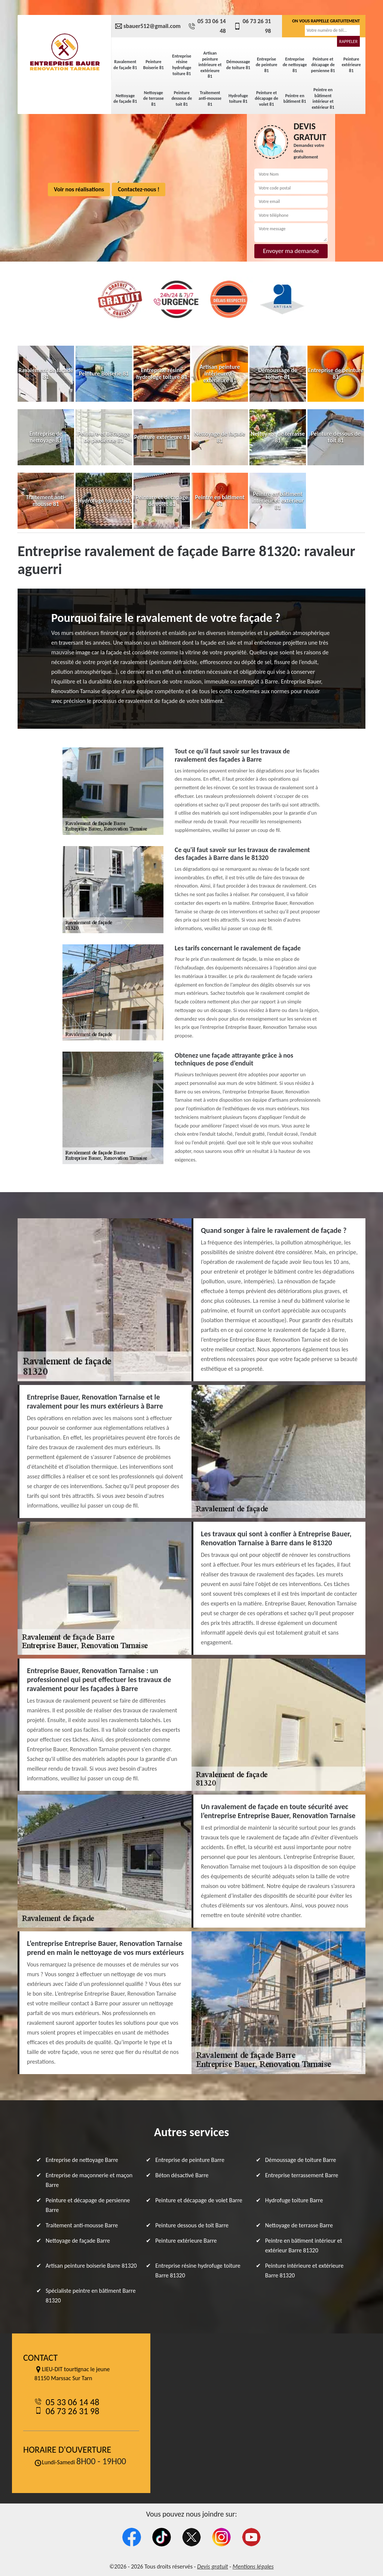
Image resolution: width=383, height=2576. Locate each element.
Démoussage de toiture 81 (238, 64)
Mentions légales (253, 2566)
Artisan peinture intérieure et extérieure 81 (209, 64)
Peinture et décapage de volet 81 (266, 98)
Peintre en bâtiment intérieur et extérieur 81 (323, 98)
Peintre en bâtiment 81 (295, 98)
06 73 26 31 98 (252, 26)
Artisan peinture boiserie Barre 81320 (91, 2265)
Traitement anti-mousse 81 (210, 98)
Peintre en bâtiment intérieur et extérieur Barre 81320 (303, 2245)
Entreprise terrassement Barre (301, 2175)
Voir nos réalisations (79, 189)
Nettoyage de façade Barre (78, 2240)
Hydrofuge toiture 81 (238, 98)
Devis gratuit (212, 2566)
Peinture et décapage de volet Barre (198, 2200)
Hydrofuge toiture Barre (294, 2200)
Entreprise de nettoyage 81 (295, 64)
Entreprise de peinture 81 (267, 64)
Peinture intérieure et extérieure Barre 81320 (304, 2270)
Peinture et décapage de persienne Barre (88, 2205)
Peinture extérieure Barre (186, 2240)
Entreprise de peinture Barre (189, 2159)
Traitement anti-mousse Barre (82, 2225)
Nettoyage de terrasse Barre (299, 2225)
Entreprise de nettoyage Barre (82, 2159)
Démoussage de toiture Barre (300, 2159)
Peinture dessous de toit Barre (192, 2225)
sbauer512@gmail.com (148, 26)
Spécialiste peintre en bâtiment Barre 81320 (91, 2295)
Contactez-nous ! (138, 189)
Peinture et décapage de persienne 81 (323, 64)
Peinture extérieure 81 (351, 64)
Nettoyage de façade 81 (125, 98)
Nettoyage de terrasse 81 (153, 98)
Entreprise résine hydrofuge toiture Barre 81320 (197, 2270)
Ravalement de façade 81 (125, 64)
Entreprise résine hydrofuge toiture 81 (181, 64)
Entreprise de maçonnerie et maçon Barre (89, 2180)
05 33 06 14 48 (207, 26)
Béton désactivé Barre (181, 2175)
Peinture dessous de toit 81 (181, 98)
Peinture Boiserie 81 (153, 64)
